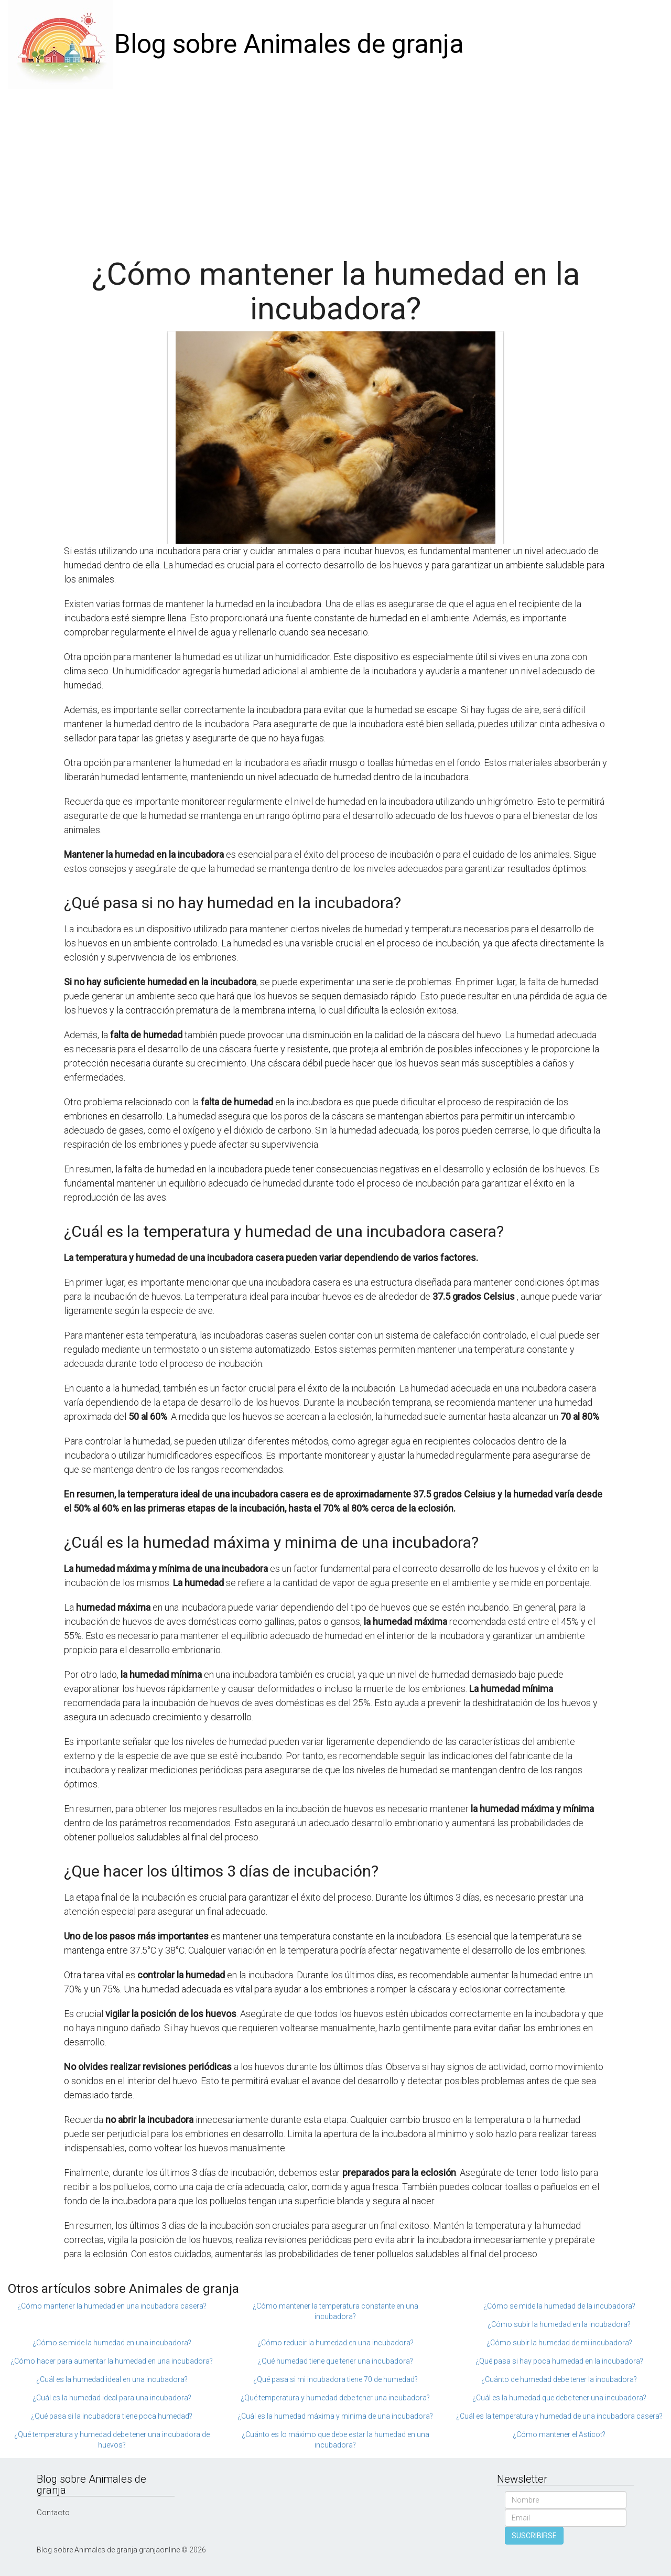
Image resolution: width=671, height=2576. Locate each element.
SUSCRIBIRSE (534, 2535)
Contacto (53, 2512)
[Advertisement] (335, 167)
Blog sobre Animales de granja (289, 44)
